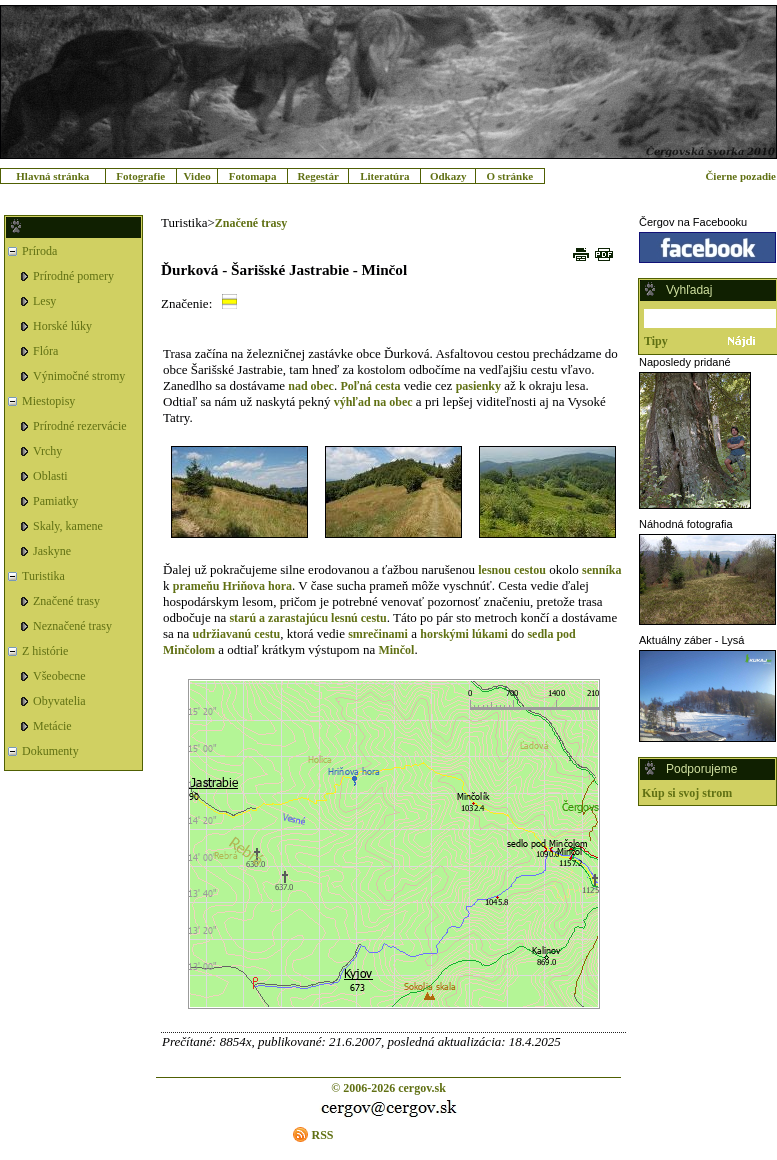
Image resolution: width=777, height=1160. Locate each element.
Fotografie (140, 176)
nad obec (311, 386)
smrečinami (378, 634)
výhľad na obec (373, 402)
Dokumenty (50, 751)
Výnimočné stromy (79, 376)
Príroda (39, 251)
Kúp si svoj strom (687, 793)
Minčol (396, 650)
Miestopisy (48, 401)
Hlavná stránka (52, 176)
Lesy (44, 301)
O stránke (509, 176)
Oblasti (50, 476)
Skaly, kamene (68, 526)
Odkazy (448, 176)
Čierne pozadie (740, 176)
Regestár (318, 176)
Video (197, 176)
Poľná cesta (370, 386)
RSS (322, 1135)
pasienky (478, 386)
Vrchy (47, 451)
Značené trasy (66, 601)
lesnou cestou (512, 570)
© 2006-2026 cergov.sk (388, 1088)
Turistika (43, 576)
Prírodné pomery (73, 276)
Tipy (656, 341)
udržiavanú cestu (237, 634)
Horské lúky (62, 326)
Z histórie (45, 651)
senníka (601, 570)
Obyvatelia (59, 701)
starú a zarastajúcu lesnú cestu (307, 618)
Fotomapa (253, 176)
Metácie (52, 726)
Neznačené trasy (72, 626)
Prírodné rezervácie (80, 426)
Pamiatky (55, 501)
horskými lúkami (464, 634)
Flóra (45, 351)
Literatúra (384, 176)
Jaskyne (52, 551)
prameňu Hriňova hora (232, 586)
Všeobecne (59, 676)
